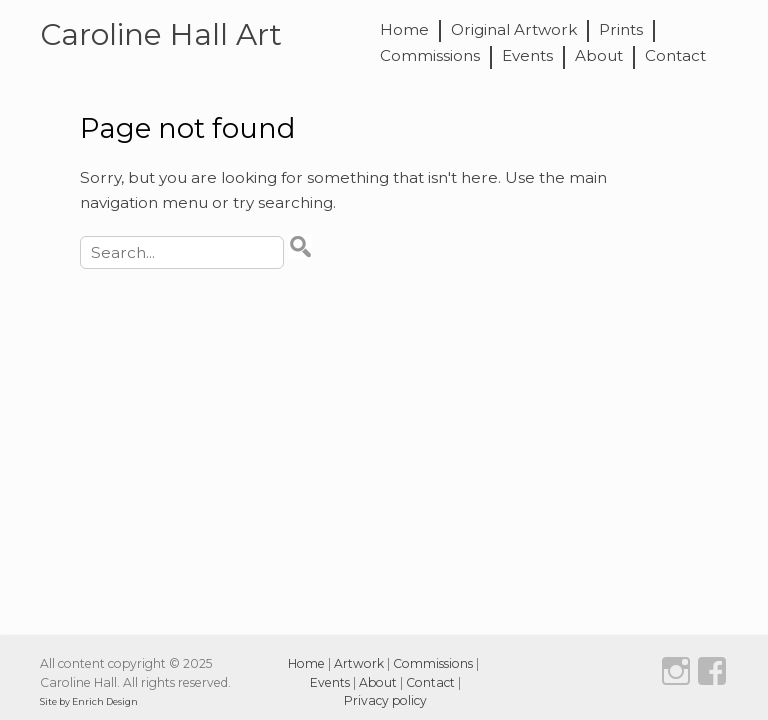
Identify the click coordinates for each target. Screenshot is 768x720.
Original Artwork (514, 30)
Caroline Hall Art (161, 34)
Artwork (359, 663)
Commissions (430, 56)
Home (404, 30)
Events (527, 56)
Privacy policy (385, 700)
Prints (621, 30)
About (599, 56)
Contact (675, 56)
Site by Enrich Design (89, 701)
